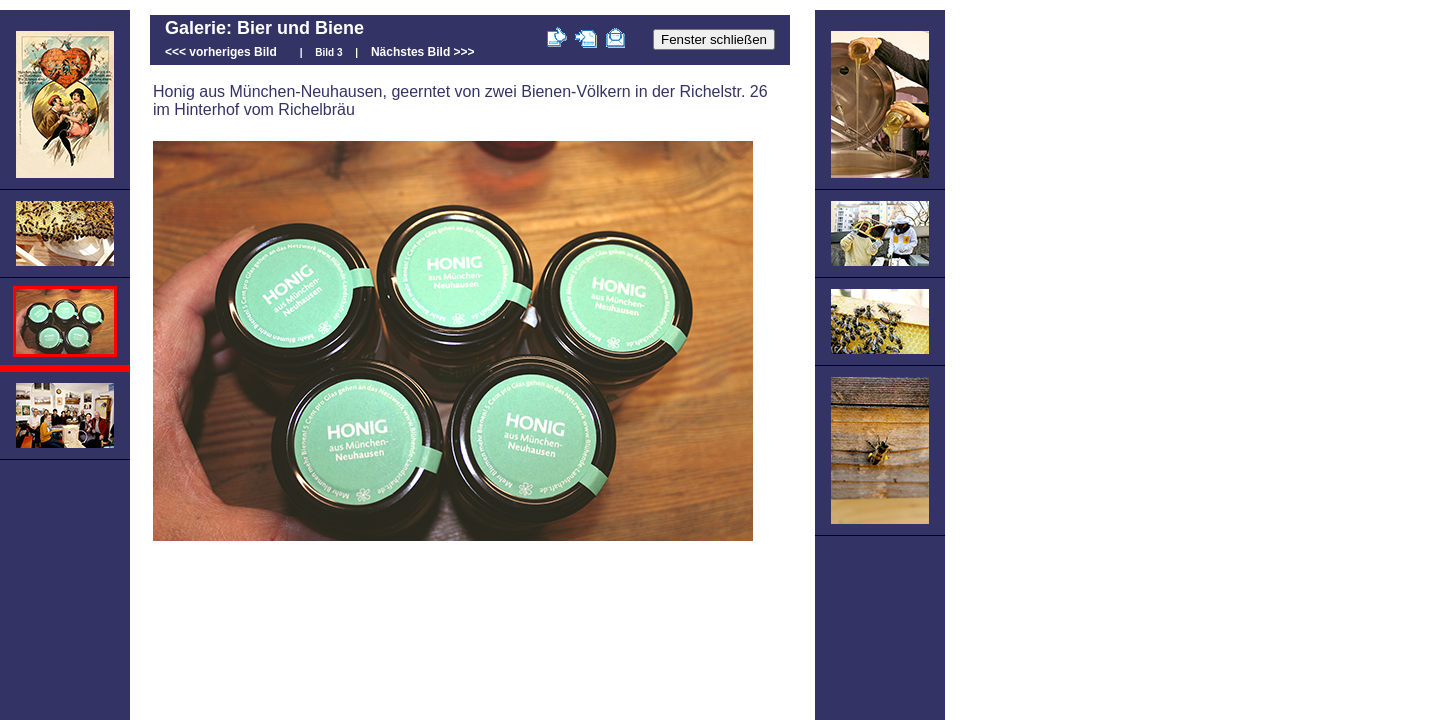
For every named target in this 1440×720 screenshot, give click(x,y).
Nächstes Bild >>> (423, 52)
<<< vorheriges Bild (221, 52)
